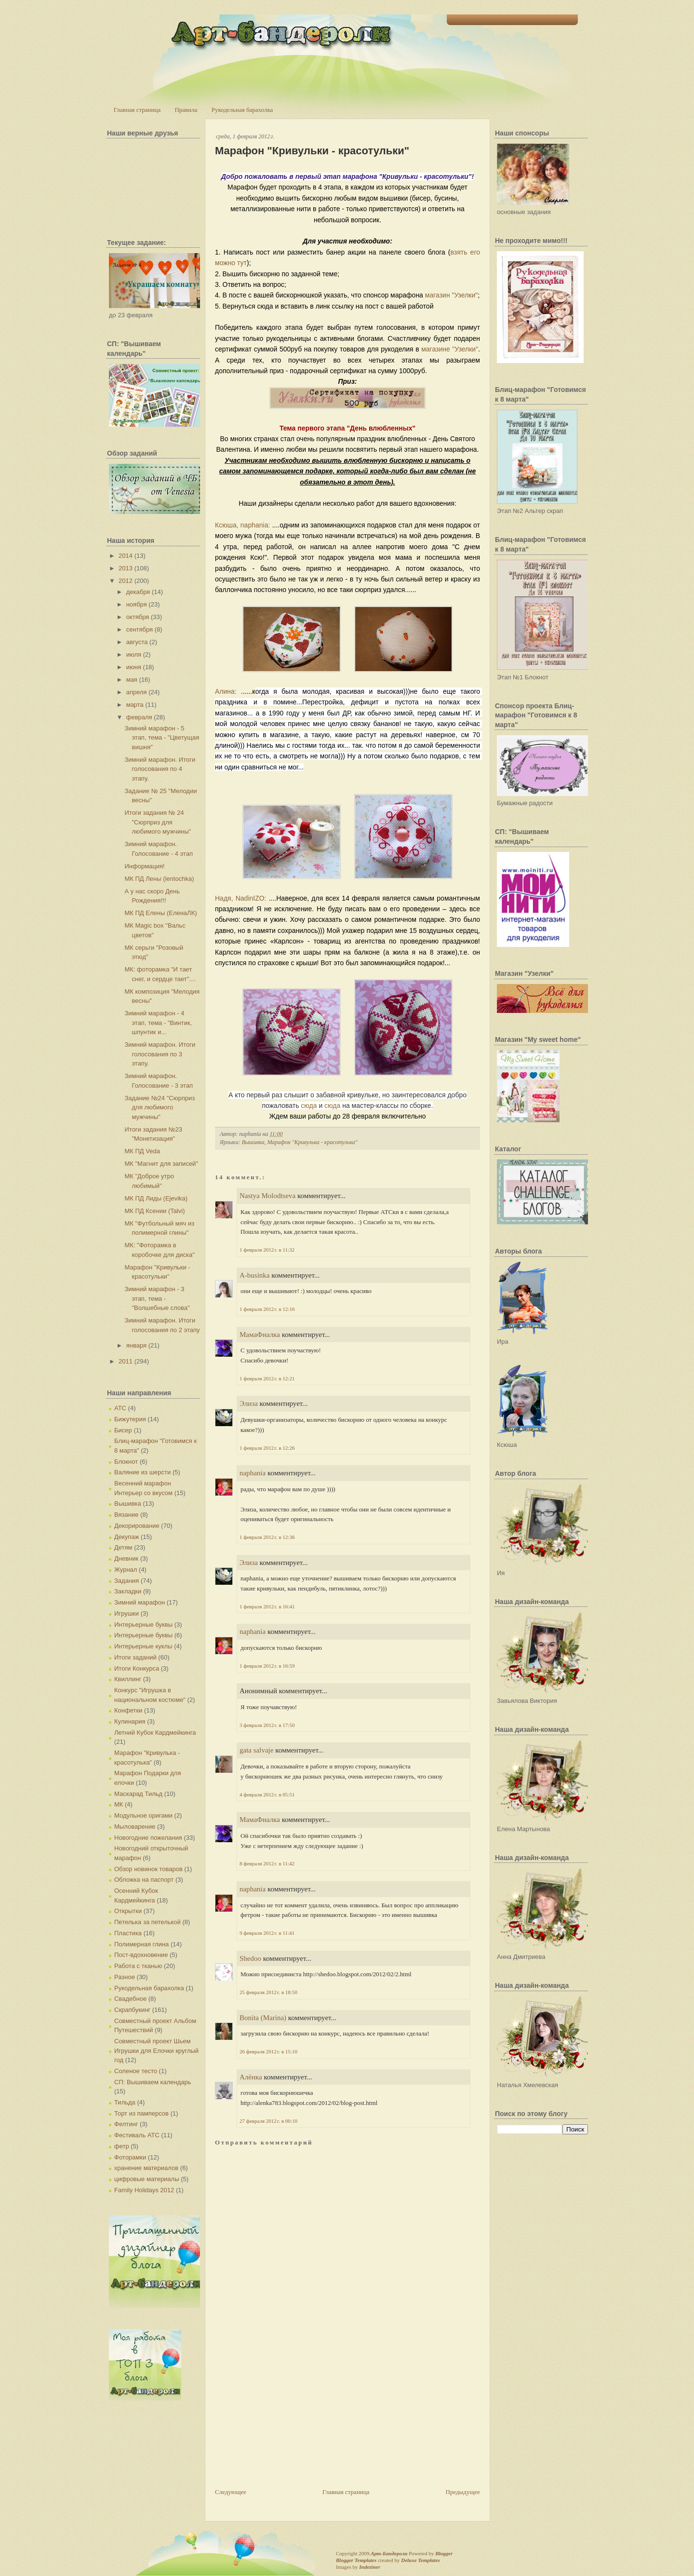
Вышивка (127, 1503)
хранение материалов (146, 2167)
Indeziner (369, 2567)
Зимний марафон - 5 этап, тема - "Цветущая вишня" (161, 738)
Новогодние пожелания (148, 1837)
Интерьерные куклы (143, 1646)
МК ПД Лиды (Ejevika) (155, 1198)
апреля (136, 692)
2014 (126, 555)
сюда (309, 1105)
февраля (139, 717)
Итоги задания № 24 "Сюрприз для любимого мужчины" (157, 822)
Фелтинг (126, 2124)
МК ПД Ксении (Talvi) (154, 1210)
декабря (138, 591)
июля (133, 654)
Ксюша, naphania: (242, 525)
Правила (185, 109)
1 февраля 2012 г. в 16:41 (267, 1606)
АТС (120, 1408)
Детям (123, 1547)
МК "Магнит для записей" (161, 1163)
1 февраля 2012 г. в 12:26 (267, 1448)
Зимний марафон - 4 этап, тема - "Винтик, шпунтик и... (158, 1023)
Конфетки (128, 1710)
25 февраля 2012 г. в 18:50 (268, 1992)
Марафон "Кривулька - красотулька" (312, 1142)
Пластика (128, 1933)
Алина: (226, 691)
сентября (139, 629)
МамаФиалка (260, 1334)
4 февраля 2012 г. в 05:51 (267, 1794)
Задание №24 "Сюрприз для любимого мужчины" (159, 1107)
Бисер (123, 1430)
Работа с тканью (138, 1965)
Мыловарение (134, 1826)
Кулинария (130, 1721)
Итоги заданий (135, 1657)
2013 (126, 568)
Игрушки (126, 1613)
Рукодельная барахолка (242, 109)
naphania (253, 1473)
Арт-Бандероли (389, 2553)
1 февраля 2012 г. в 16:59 (267, 1666)
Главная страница (137, 109)
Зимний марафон (139, 1602)
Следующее (230, 2491)
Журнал (125, 1569)
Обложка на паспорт (144, 1879)
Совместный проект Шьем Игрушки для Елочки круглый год (156, 2050)
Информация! (144, 866)
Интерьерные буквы (143, 1624)
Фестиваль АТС (137, 2135)
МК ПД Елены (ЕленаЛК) (160, 913)
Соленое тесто (135, 2071)
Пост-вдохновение (141, 1954)
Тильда (124, 2102)
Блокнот (126, 1461)
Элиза (249, 1403)
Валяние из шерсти (142, 1472)
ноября (136, 604)
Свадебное (130, 1998)
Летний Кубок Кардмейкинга (155, 1732)
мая (131, 679)
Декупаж (126, 1536)
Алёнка (251, 2077)
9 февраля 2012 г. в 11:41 (267, 1933)
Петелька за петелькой (147, 1922)
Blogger (444, 2553)
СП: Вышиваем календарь (152, 2082)
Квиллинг (127, 1679)
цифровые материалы (146, 2179)
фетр (121, 2146)
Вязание (126, 1514)
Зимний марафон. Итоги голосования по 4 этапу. (159, 769)
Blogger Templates (356, 2560)
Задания (126, 1580)
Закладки (127, 1591)
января (136, 1345)
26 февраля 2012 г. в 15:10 (268, 2051)
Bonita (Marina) (263, 2018)
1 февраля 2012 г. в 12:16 (267, 1309)
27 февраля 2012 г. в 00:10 (268, 2121)
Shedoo (250, 1958)
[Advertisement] (287, 2420)
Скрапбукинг (132, 2009)
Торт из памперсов (141, 2113)
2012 (126, 580)
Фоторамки (130, 2157)
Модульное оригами (143, 1815)
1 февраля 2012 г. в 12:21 (267, 1378)
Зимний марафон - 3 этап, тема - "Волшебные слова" (156, 1298)
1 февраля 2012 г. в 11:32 (267, 1250)
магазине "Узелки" (449, 349)
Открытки (128, 1911)
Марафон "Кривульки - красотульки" (312, 151)
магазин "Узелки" (451, 295)
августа (137, 642)
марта (135, 704)
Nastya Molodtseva (267, 1196)
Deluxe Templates (420, 2560)
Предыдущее (463, 2491)
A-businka (255, 1275)
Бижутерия (130, 1419)
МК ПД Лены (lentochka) (159, 878)
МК (118, 1804)
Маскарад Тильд (138, 1793)
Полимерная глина (141, 1944)
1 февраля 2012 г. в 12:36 (267, 1537)
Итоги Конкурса (136, 1668)
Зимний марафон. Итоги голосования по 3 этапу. (159, 1054)
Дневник (126, 1558)
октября (137, 616)
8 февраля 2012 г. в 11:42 (267, 1863)
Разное (124, 1977)
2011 (126, 1361)
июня (133, 667)
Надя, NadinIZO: (241, 898)
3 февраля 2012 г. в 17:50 (267, 1725)
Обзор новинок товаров (148, 1869)
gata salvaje (256, 1750)
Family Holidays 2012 (144, 2190)
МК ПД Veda (142, 1151)
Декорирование (137, 1525)
